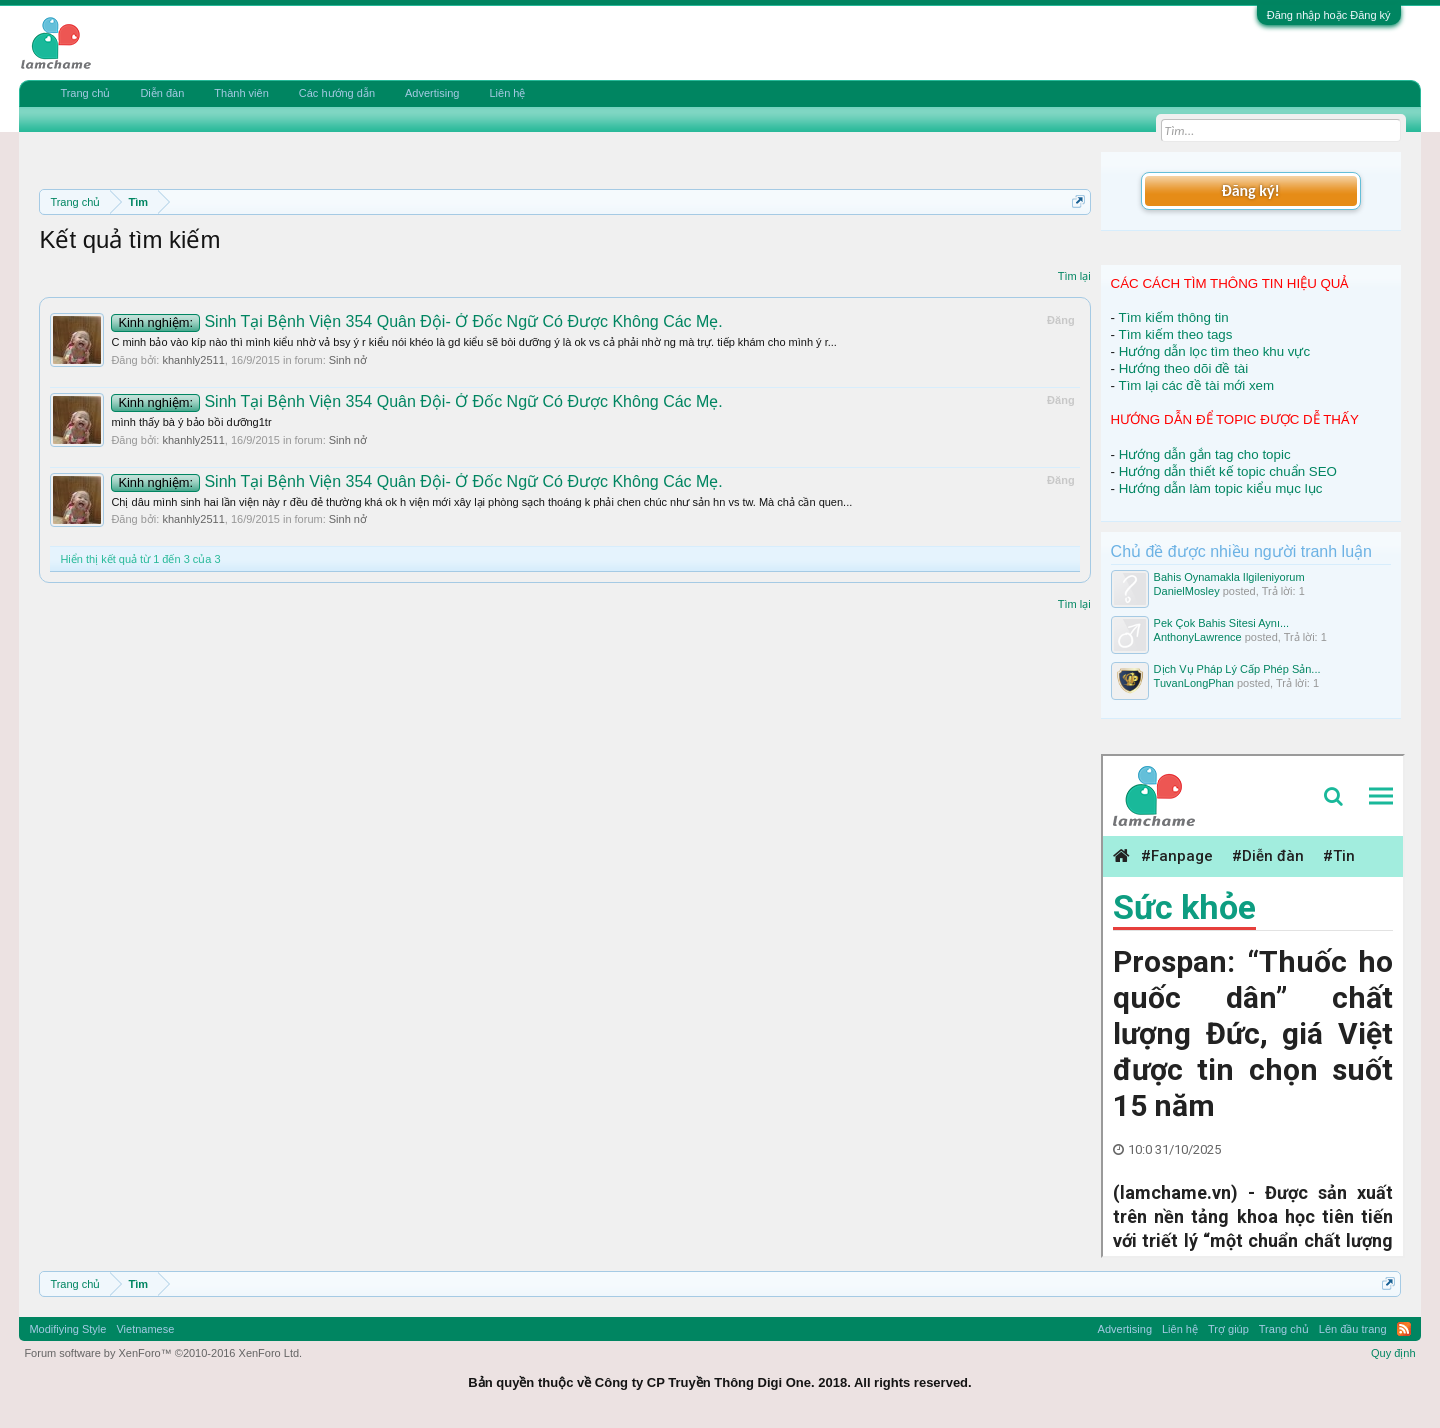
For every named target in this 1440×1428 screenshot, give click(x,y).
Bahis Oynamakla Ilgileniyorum (1229, 577)
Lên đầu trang (1353, 1329)
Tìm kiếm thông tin (1174, 317)
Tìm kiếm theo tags (1176, 334)
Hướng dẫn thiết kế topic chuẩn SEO (1228, 471)
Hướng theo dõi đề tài (1183, 368)
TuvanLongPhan (1194, 683)
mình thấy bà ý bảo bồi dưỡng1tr (191, 422)
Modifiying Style (67, 1329)
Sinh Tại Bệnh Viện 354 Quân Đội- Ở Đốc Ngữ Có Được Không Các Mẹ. (416, 321)
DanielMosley (1187, 591)
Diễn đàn (162, 93)
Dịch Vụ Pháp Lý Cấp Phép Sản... (1237, 669)
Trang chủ (85, 93)
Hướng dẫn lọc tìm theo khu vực (1214, 351)
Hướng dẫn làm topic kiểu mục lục (1221, 488)
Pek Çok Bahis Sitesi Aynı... (1222, 623)
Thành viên (241, 93)
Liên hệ (507, 93)
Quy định (1393, 1353)
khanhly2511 (193, 360)
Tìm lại (1074, 276)
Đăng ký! (1250, 190)
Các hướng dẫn (337, 93)
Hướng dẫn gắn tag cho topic (1205, 454)
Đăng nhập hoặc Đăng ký (1329, 15)
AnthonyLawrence (1198, 637)
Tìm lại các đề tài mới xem (1197, 385)
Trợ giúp (1228, 1329)
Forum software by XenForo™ (163, 1353)
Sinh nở (348, 360)
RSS (1404, 1329)
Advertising (432, 93)
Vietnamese (145, 1329)
